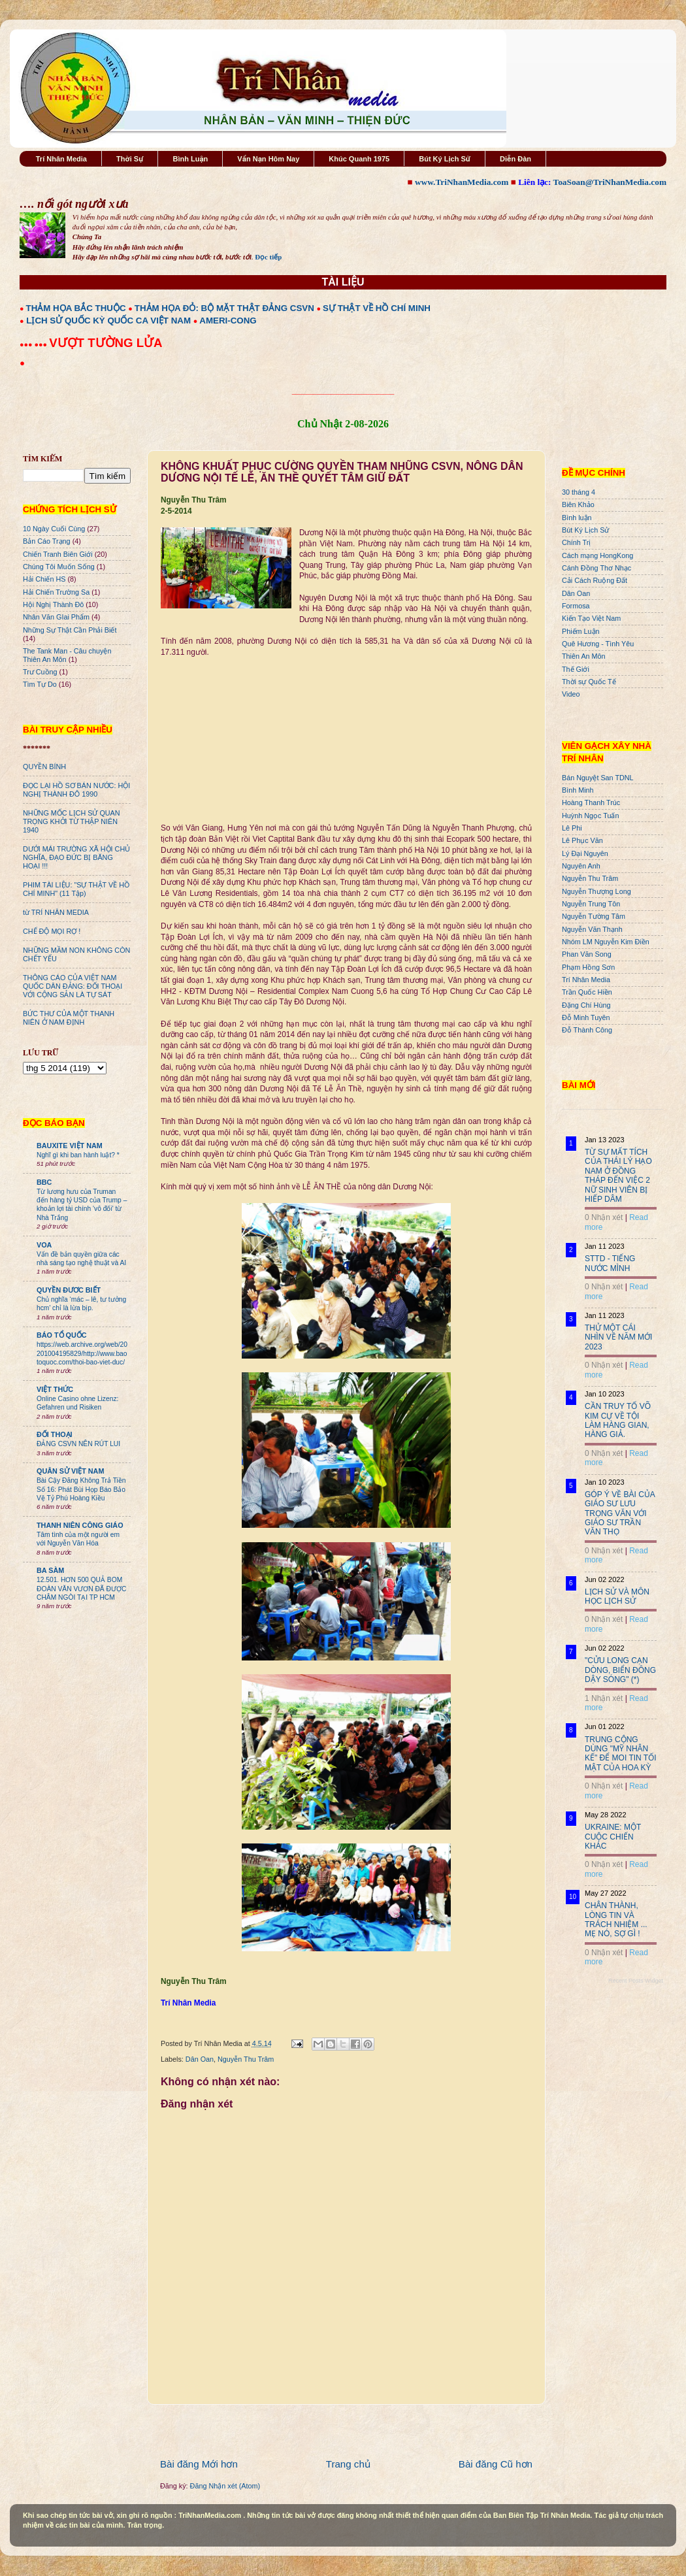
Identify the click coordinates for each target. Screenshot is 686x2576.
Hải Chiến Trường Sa (56, 592)
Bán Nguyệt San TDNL (598, 778)
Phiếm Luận (581, 631)
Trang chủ (348, 2463)
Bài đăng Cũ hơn (495, 2463)
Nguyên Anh (581, 866)
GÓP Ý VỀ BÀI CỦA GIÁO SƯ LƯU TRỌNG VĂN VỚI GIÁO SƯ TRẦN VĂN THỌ (620, 1513)
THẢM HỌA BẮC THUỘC (76, 308)
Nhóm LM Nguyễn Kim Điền (605, 942)
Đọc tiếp (268, 257)
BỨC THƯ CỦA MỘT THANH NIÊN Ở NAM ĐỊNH (68, 1018)
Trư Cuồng (40, 672)
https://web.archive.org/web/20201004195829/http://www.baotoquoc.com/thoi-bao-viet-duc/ (82, 1353)
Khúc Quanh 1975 (359, 159)
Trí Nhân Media (61, 159)
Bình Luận (190, 159)
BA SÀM (50, 1570)
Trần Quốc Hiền (587, 992)
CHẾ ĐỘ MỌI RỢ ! (51, 931)
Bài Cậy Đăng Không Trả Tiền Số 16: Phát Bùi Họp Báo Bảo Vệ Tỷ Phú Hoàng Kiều (81, 1489)
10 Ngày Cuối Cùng (54, 529)
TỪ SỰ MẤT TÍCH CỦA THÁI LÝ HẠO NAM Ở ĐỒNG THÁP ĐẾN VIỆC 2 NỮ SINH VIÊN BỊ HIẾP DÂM (618, 1176)
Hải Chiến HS (44, 579)
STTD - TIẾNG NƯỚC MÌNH (610, 1263)
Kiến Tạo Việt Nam (591, 618)
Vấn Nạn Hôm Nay (268, 159)
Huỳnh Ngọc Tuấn (590, 815)
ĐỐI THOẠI (55, 1434)
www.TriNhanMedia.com (461, 182)
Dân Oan (200, 2059)
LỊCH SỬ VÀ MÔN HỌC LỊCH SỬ (617, 1596)
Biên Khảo (578, 504)
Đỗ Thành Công (587, 1030)
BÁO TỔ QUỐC (62, 1335)
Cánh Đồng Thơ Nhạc (596, 568)
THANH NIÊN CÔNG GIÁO (80, 1525)
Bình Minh (578, 790)
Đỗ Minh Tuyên (586, 1017)
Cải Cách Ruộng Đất (594, 580)
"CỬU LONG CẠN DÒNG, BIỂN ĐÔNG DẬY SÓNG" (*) (620, 1670)
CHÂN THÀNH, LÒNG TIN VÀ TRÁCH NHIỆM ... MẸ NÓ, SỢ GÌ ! (616, 1919)
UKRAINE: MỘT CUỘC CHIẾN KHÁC (613, 1837)
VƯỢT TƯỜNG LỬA (105, 343)
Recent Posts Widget (635, 1980)
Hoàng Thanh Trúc (591, 802)
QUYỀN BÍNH (44, 766)
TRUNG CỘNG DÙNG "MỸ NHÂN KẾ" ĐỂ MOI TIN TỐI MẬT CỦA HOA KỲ (621, 1753)
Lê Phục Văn (582, 840)
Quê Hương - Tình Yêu (598, 644)
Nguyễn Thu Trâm (246, 2059)
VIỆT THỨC (55, 1389)
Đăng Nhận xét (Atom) (225, 2486)
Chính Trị (576, 542)
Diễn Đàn (515, 159)
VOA (44, 1245)
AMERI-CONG (227, 320)
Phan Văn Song (587, 954)
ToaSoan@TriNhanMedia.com (609, 182)
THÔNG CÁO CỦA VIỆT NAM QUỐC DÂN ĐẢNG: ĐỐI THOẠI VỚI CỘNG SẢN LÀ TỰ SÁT (72, 986)
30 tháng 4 (578, 492)
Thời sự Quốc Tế (589, 681)
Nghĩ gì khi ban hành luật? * (78, 1155)
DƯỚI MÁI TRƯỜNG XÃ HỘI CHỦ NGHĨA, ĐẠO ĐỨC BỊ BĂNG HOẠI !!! (76, 857)
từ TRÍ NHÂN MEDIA (56, 912)
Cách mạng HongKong (597, 555)
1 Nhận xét (604, 1698)
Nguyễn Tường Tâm (593, 916)
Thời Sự (129, 159)
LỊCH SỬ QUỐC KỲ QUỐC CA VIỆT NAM (108, 320)
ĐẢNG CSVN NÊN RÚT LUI (78, 1443)
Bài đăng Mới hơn (199, 2463)
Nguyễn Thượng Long (596, 891)
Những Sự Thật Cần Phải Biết (69, 630)
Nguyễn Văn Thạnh (592, 929)
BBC (44, 1182)
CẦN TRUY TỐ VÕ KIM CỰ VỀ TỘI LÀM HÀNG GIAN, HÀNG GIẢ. (618, 1420)
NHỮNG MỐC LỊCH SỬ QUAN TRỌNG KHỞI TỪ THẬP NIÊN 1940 (71, 821)
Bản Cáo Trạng (47, 541)
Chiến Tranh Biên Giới (58, 554)
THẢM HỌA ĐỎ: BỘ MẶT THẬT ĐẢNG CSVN (224, 308)
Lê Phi (572, 828)
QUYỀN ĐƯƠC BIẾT (69, 1290)
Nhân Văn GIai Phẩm (56, 617)
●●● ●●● (34, 344)
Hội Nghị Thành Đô (53, 604)
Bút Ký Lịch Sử (444, 159)
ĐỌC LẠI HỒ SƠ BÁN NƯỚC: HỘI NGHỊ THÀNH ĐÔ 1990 (76, 790)
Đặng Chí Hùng (586, 1005)
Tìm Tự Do (40, 684)
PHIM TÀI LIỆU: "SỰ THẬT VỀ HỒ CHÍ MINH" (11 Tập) (76, 889)
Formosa (576, 606)
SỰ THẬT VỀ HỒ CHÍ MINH (377, 308)
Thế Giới (575, 669)
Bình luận (577, 517)
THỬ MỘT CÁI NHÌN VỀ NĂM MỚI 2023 (618, 1337)
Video (571, 694)
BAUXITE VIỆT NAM (70, 1145)
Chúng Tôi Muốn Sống (59, 566)
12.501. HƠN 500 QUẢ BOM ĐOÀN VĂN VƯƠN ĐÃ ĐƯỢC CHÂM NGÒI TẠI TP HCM (81, 1588)
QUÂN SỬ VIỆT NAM (70, 1471)
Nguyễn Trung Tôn (591, 904)
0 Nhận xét (604, 1217)
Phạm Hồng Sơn (588, 967)
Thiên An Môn (584, 656)
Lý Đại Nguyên (585, 853)
